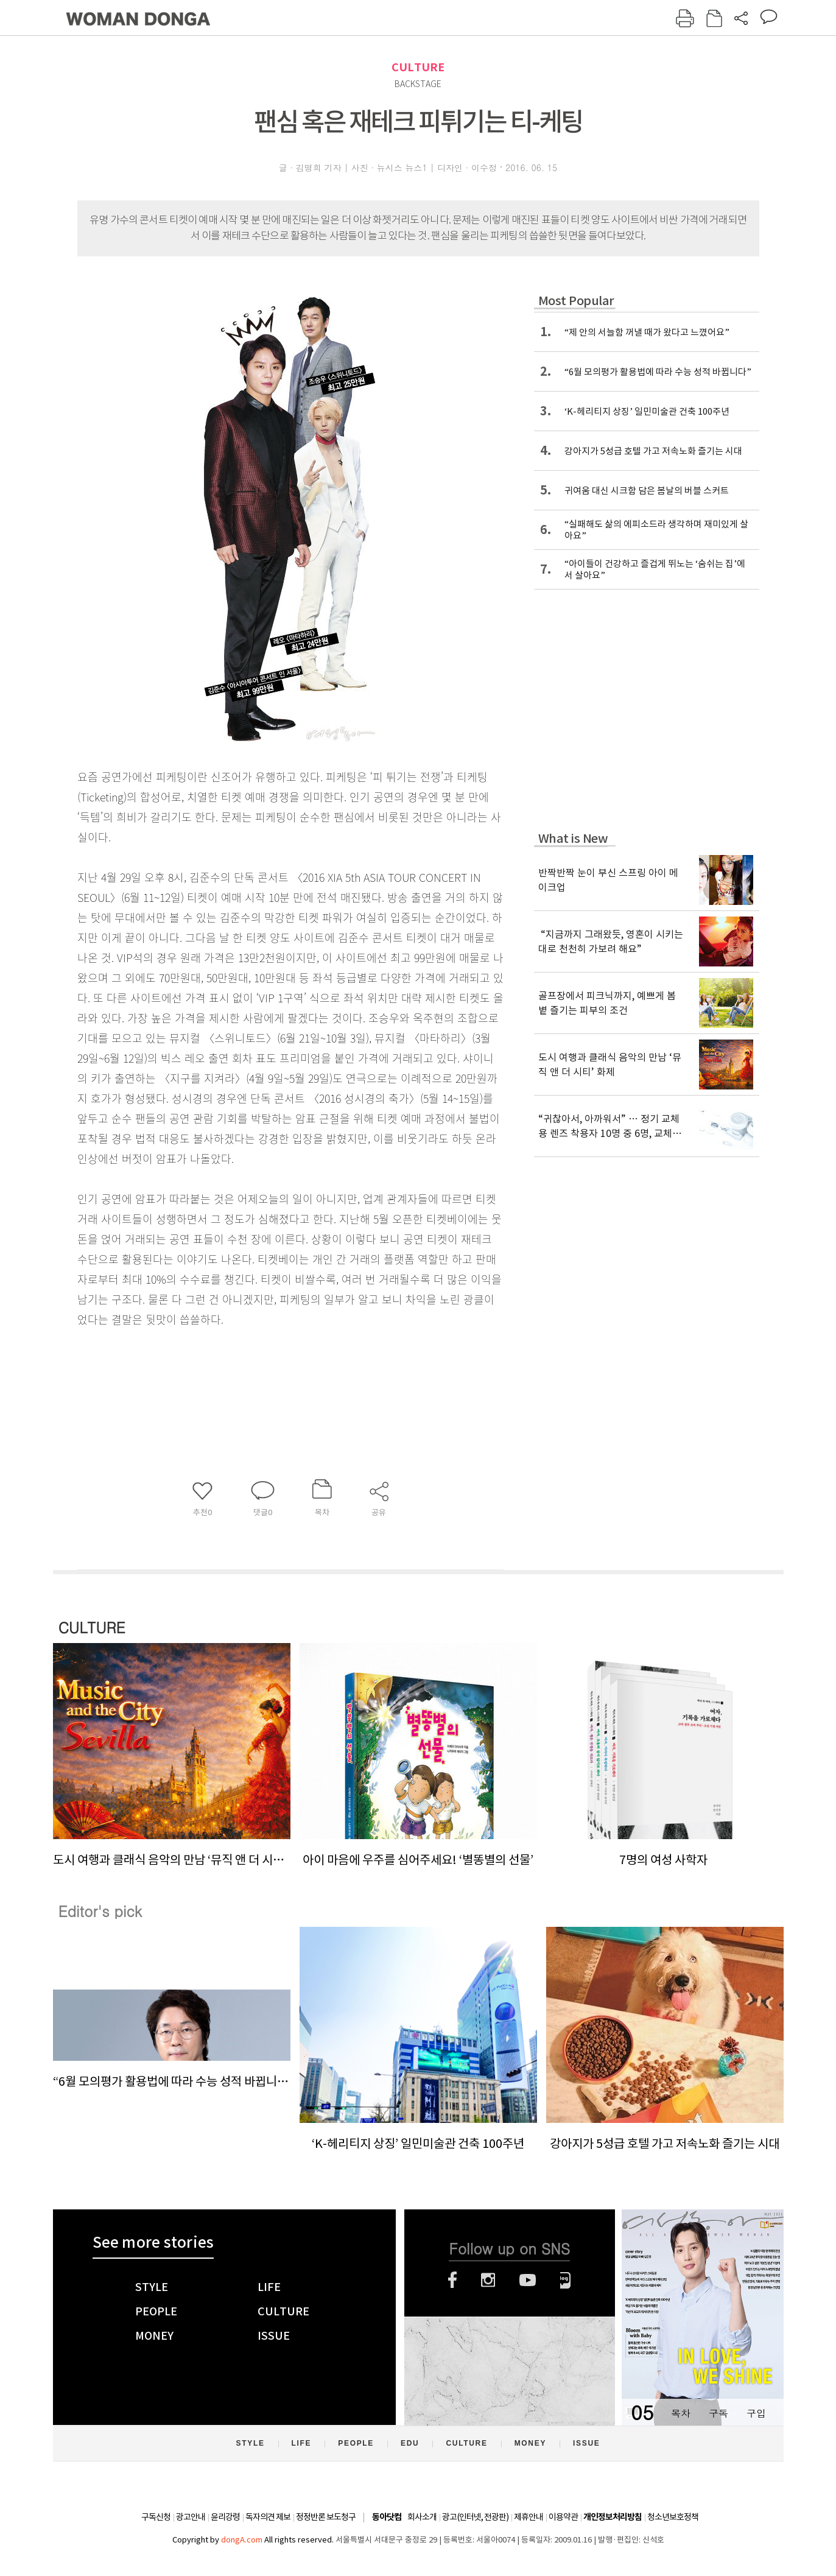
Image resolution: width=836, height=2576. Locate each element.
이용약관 (563, 2516)
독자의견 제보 (267, 2516)
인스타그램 (488, 2280)
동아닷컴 (386, 2517)
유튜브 (527, 2280)
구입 (756, 2413)
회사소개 (422, 2516)
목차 (680, 2413)
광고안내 (190, 2516)
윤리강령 (225, 2516)
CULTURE (418, 67)
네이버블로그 (565, 2280)
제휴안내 (528, 2516)
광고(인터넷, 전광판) (475, 2516)
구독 (718, 2413)
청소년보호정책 (672, 2516)
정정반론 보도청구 (326, 2516)
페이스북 (452, 2280)
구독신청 (155, 2516)
